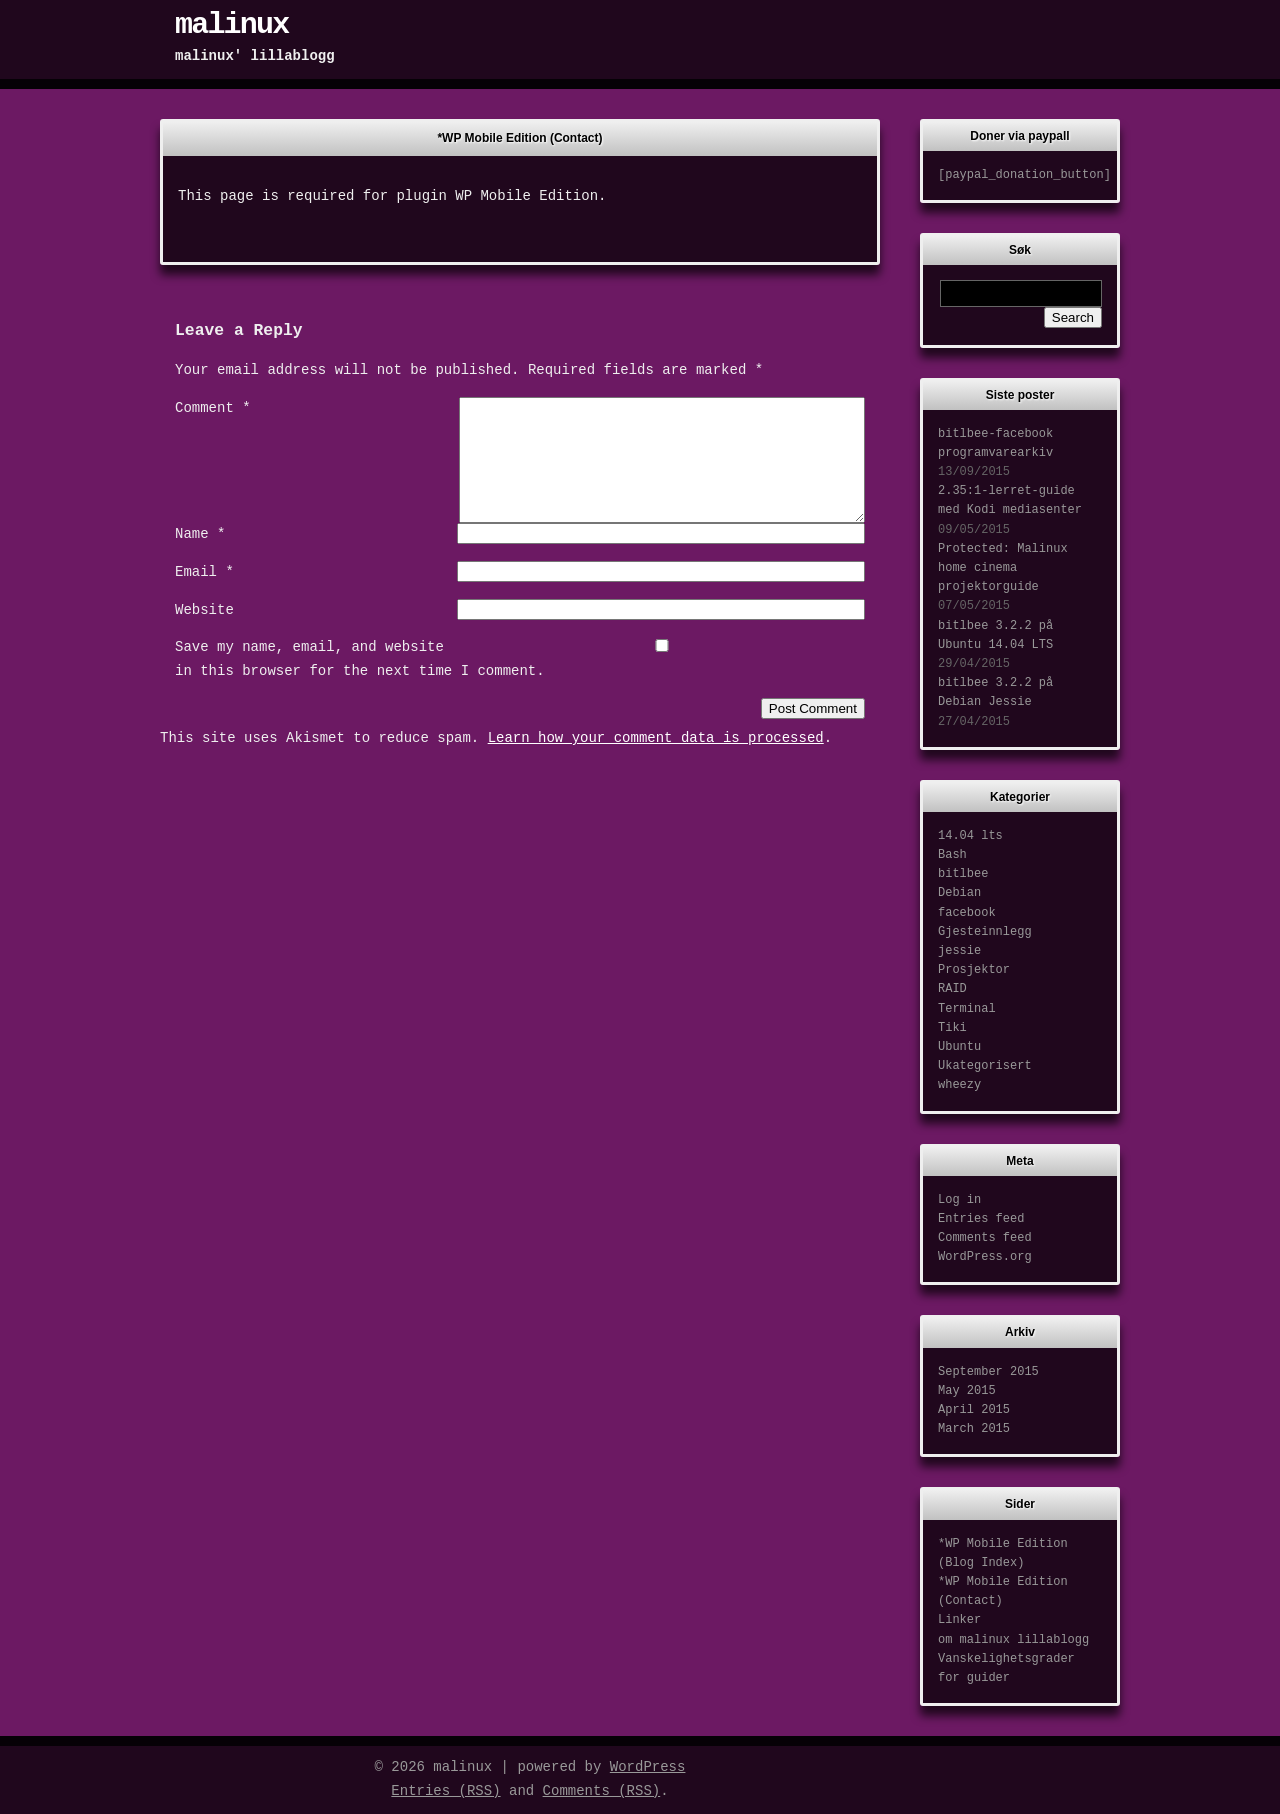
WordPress (648, 1767)
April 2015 (974, 1410)
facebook (967, 913)
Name (200, 558)
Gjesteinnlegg (985, 932)
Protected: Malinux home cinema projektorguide (1003, 568)
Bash (952, 855)
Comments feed (985, 1238)
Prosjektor (974, 970)
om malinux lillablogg (1013, 1640)
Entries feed (981, 1219)
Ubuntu (959, 1047)
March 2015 (974, 1429)
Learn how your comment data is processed (656, 762)
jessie (959, 951)
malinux (231, 25)
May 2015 (967, 1391)
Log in (959, 1200)
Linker (959, 1620)
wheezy (959, 1085)
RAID (952, 989)
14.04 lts (970, 836)
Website (204, 634)
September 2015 (988, 1372)
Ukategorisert (985, 1066)
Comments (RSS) (602, 1791)
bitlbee (963, 874)
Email (204, 596)
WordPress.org (985, 1257)
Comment (213, 408)
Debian (959, 893)
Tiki (952, 1028)
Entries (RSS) (445, 1791)
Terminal (967, 1009)
